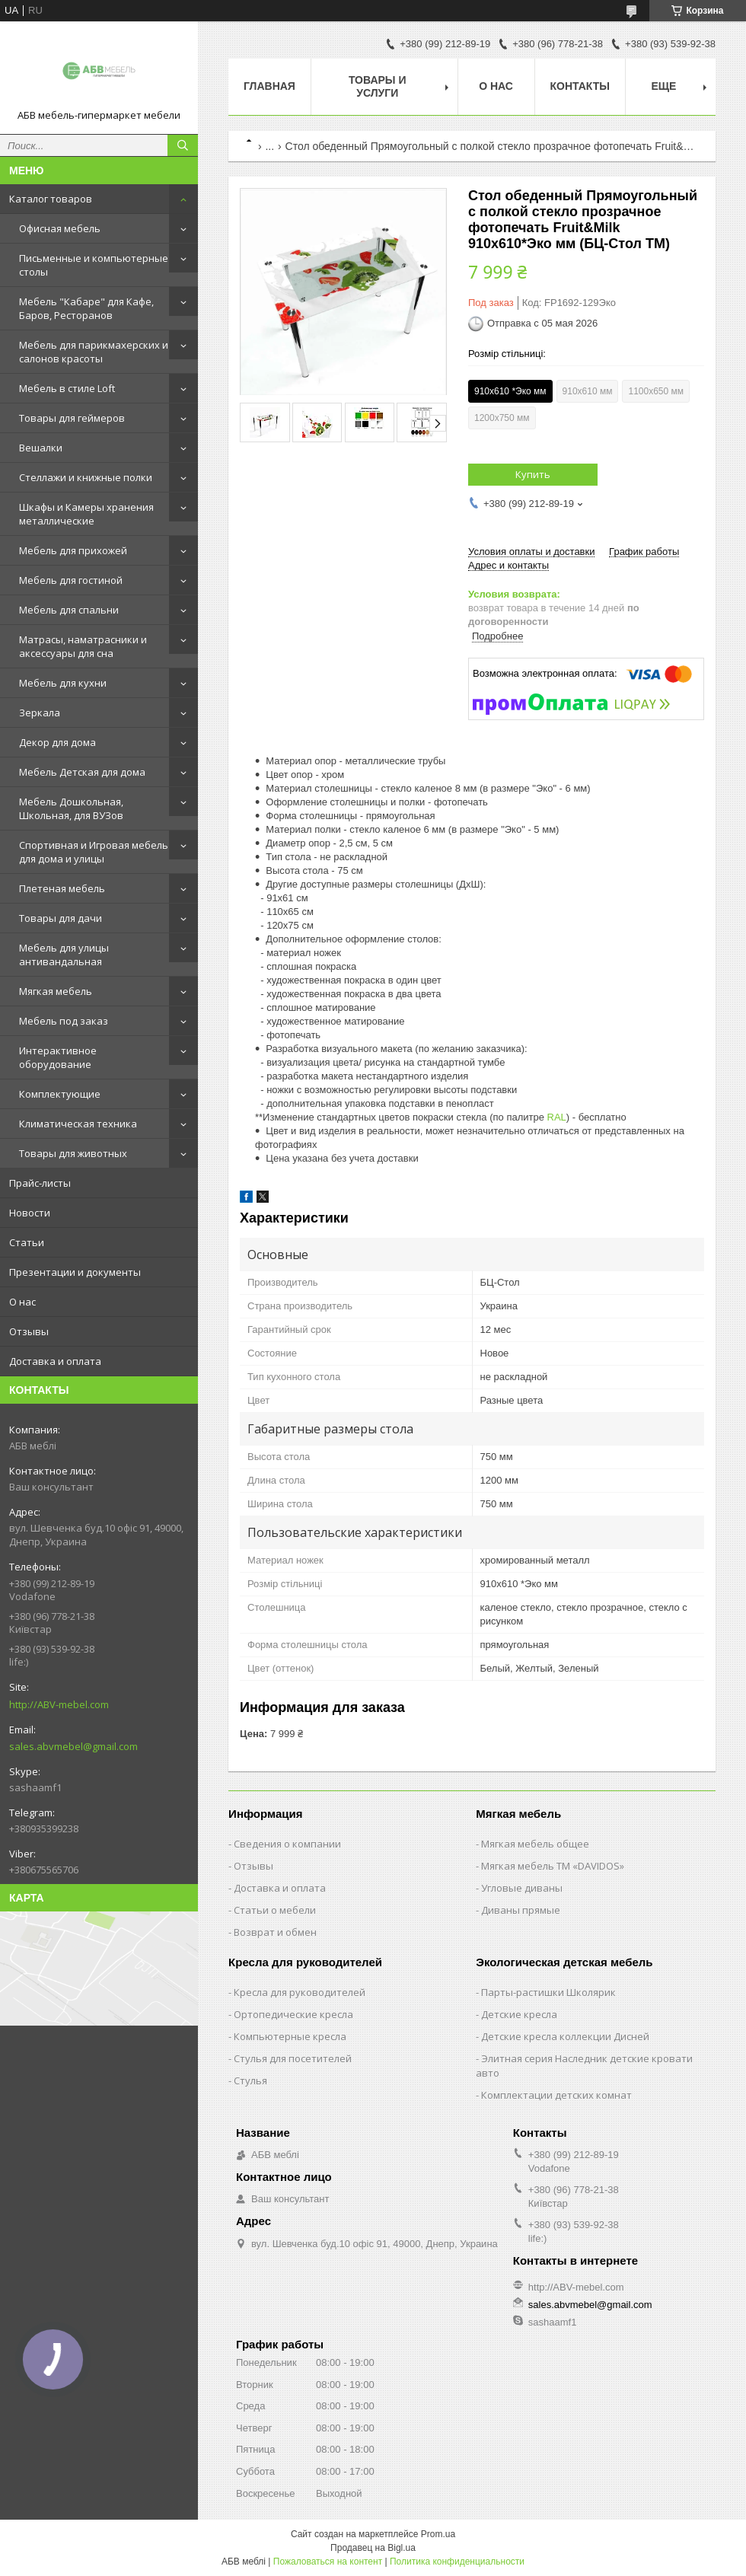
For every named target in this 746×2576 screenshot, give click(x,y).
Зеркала (39, 712)
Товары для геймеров (72, 418)
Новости (29, 1212)
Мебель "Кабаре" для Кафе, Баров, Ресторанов (86, 308)
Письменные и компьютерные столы (93, 265)
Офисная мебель (59, 228)
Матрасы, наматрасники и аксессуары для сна (83, 646)
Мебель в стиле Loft (67, 388)
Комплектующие (59, 1094)
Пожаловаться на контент (327, 2561)
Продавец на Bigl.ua (373, 2548)
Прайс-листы (40, 1183)
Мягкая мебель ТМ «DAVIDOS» (552, 1866)
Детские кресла (519, 2014)
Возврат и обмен (275, 1932)
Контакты (580, 86)
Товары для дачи (60, 918)
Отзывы (29, 1331)
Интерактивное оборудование (58, 1057)
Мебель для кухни (63, 683)
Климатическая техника (78, 1123)
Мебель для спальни (69, 610)
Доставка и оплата (55, 1361)
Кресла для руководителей (299, 1992)
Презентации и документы (75, 1272)
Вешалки (40, 447)
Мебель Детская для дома (82, 772)
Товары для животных (73, 1153)
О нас (22, 1302)
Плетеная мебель (62, 888)
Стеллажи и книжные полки (85, 477)
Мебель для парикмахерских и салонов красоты (93, 351)
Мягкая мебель (55, 991)
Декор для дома (57, 742)
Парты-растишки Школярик (548, 1992)
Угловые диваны (522, 1888)
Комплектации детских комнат (556, 2095)
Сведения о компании (287, 1844)
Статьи (26, 1242)
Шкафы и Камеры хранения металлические (86, 514)
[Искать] (182, 145)
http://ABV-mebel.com (59, 1704)
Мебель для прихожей (73, 550)
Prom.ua (438, 2534)
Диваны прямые (520, 1910)
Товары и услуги (377, 86)
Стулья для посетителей (293, 2058)
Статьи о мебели (275, 1910)
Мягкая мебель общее (535, 1844)
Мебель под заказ (63, 1021)
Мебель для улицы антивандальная (64, 954)
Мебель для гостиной (71, 580)
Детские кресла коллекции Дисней (565, 2036)
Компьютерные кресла (290, 2036)
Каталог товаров (50, 199)
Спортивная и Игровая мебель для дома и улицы (93, 852)
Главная (269, 86)
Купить (532, 474)
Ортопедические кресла (293, 2014)
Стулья (250, 2080)
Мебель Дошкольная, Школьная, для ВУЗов (71, 808)
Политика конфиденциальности (457, 2561)
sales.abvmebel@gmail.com (73, 1746)
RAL (556, 1117)
